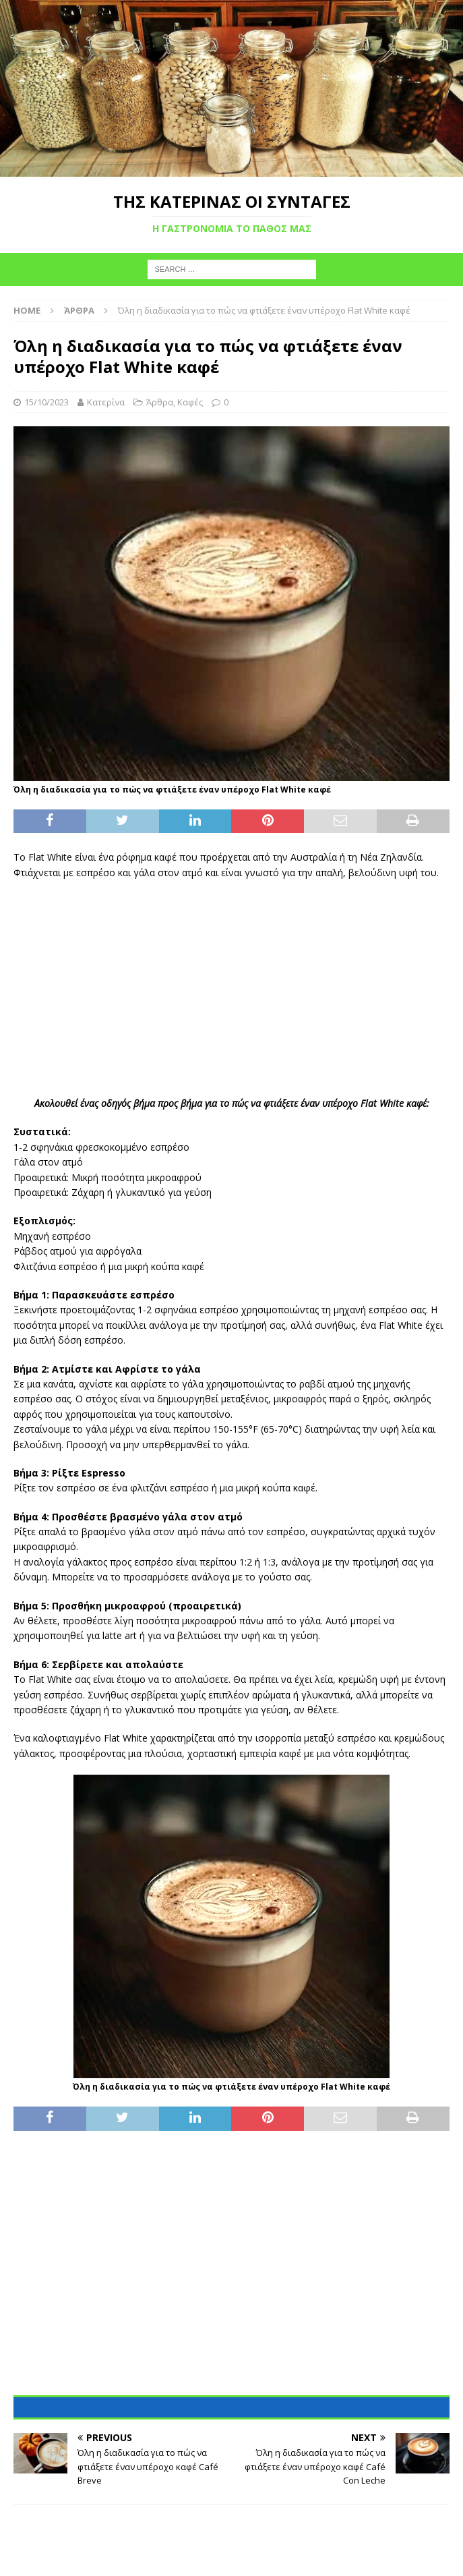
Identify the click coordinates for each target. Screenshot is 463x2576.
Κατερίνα (106, 402)
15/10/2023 (46, 402)
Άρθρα (159, 402)
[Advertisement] (231, 988)
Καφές (190, 402)
